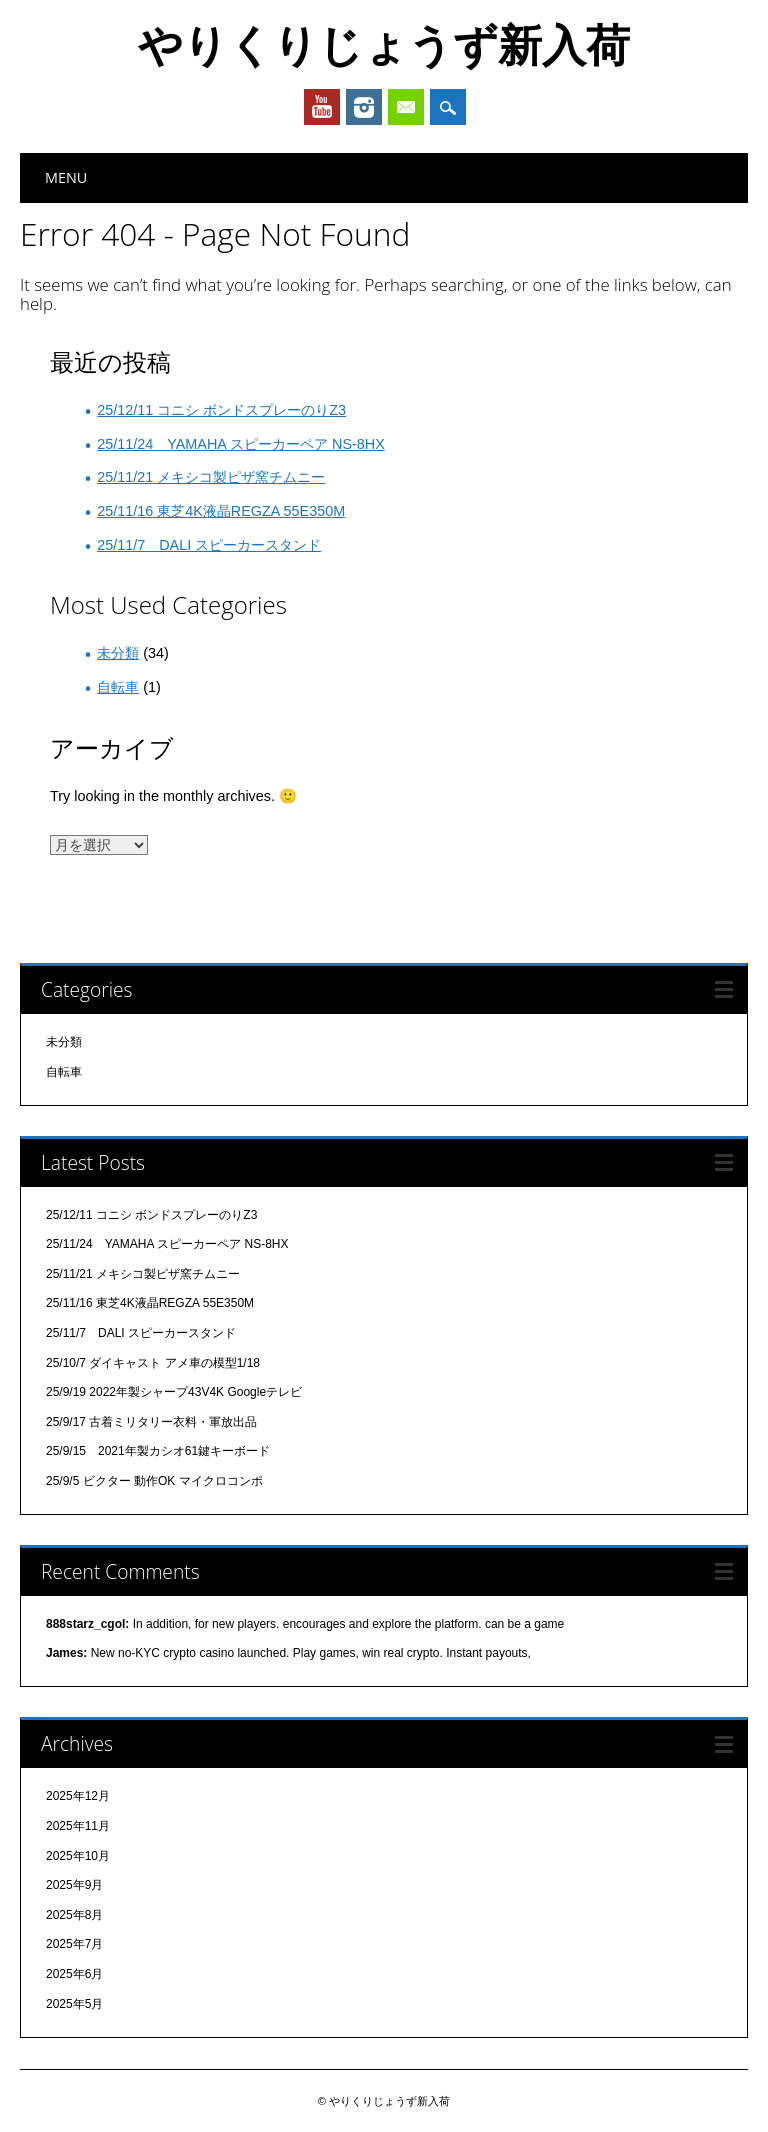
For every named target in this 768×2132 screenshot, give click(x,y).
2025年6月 (74, 1974)
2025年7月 (74, 1944)
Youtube (322, 107)
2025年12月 (78, 1796)
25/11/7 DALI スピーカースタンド (209, 545)
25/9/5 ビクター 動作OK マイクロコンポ (154, 1481)
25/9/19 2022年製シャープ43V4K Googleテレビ (174, 1392)
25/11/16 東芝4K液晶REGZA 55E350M (221, 511)
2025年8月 (74, 1915)
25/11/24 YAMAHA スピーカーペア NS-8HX (241, 444)
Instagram (364, 107)
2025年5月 (74, 2004)
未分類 (118, 653)
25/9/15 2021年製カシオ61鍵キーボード (158, 1451)
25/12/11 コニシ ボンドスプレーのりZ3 (221, 410)
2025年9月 (74, 1885)
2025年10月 (78, 1856)
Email (406, 107)
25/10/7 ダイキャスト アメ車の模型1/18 (153, 1363)
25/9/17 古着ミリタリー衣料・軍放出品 (151, 1422)
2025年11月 (78, 1826)
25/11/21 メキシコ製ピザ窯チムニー (211, 477)
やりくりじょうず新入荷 (384, 44)
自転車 (118, 687)
